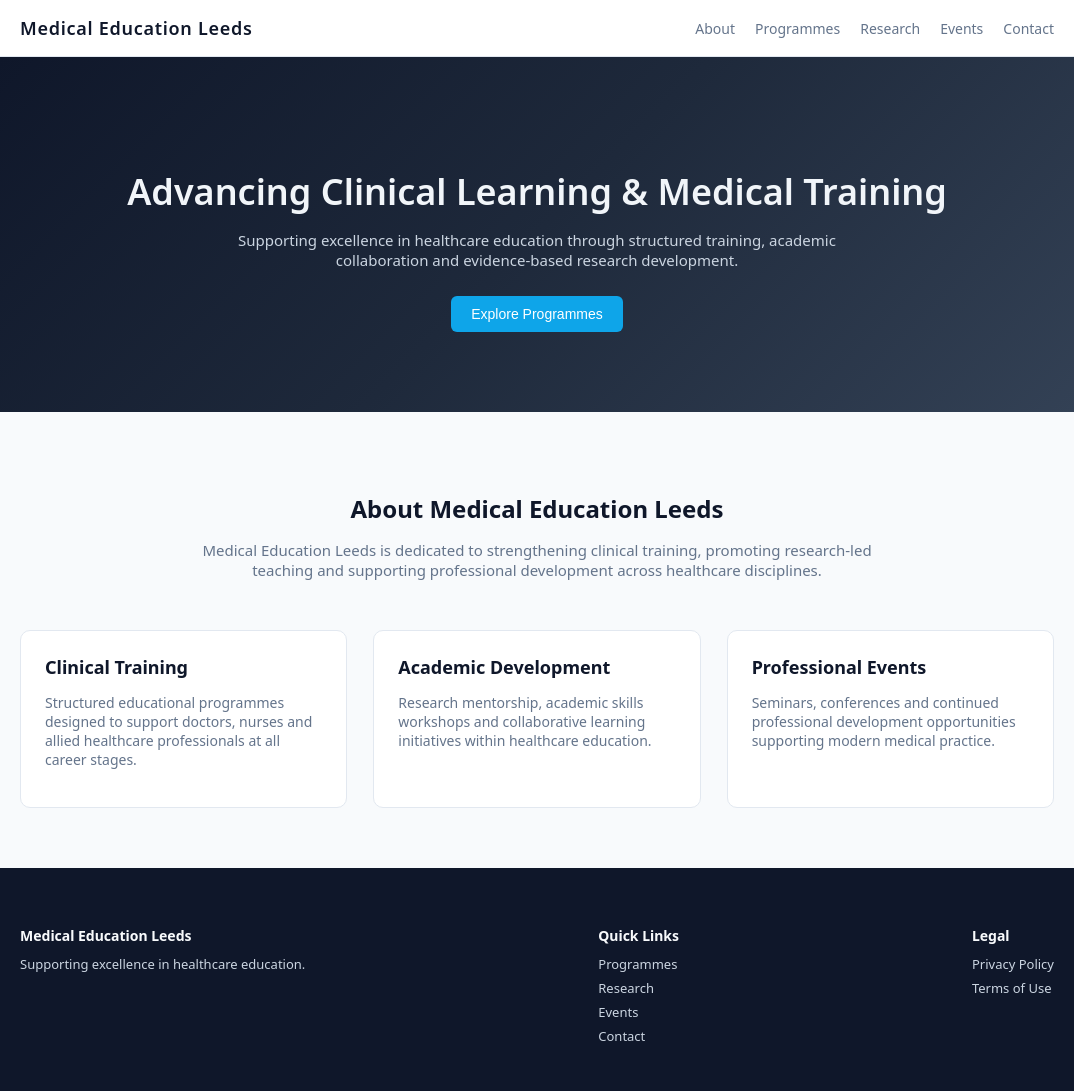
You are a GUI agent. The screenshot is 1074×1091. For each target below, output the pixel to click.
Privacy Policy (1013, 964)
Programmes (797, 28)
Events (961, 28)
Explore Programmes (537, 314)
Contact (1028, 28)
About (715, 28)
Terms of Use (1012, 988)
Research (890, 28)
